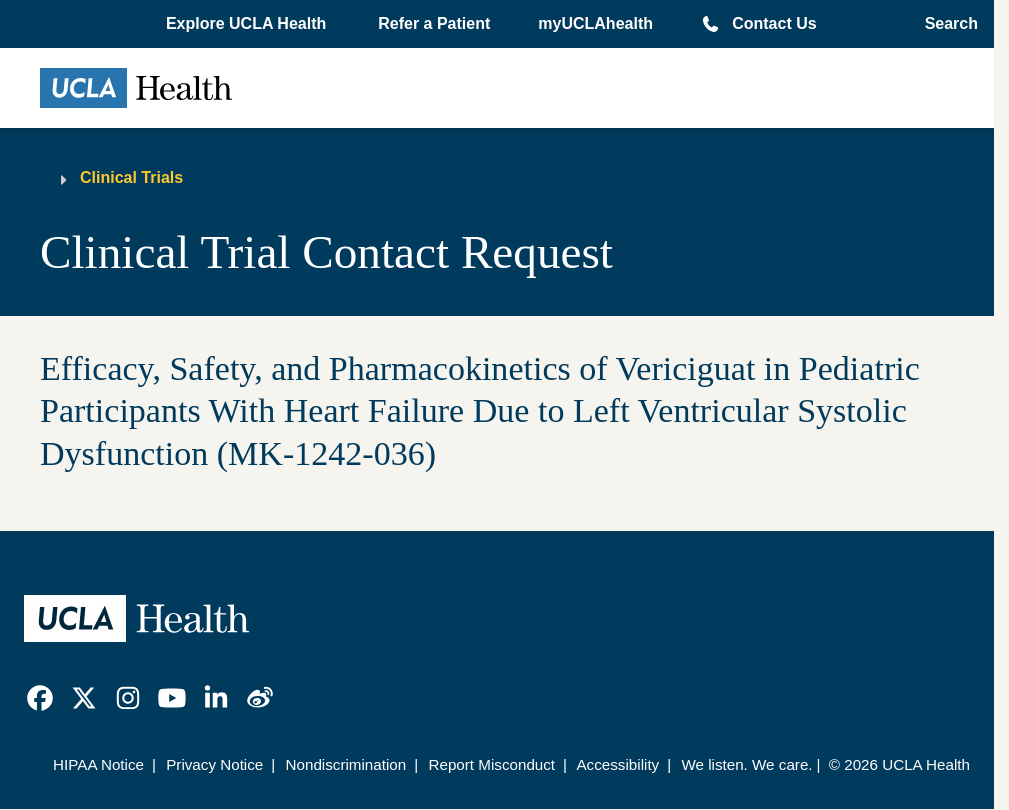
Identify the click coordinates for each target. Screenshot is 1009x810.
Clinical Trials (131, 177)
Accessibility (617, 764)
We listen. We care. (746, 764)
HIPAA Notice (98, 764)
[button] (248, 24)
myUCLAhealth (595, 23)
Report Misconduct (491, 764)
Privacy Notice (214, 764)
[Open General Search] (945, 24)
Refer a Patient (434, 23)
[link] (40, 698)
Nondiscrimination (346, 764)
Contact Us (774, 23)
